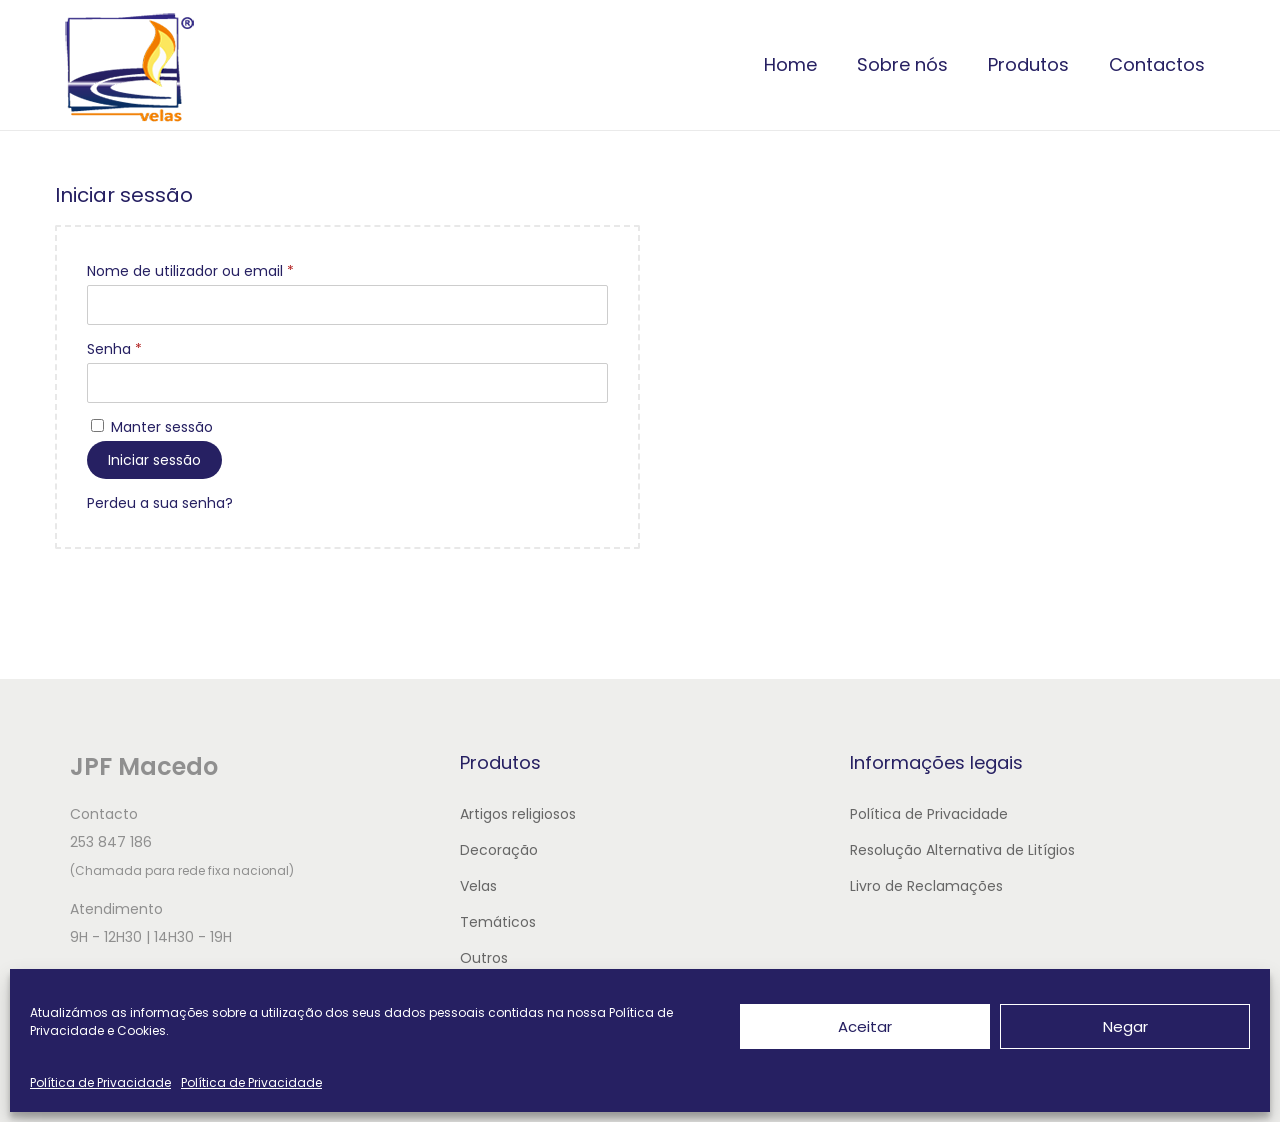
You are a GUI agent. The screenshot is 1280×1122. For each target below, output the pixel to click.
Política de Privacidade (100, 1082)
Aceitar (865, 1026)
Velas (478, 886)
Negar (1125, 1026)
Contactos (1157, 64)
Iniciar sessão (154, 460)
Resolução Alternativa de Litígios (962, 850)
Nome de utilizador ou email (190, 271)
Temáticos (498, 922)
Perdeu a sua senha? (160, 503)
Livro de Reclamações (926, 886)
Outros (484, 958)
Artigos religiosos (518, 814)
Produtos (1028, 64)
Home (790, 64)
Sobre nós (902, 64)
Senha (114, 349)
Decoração (499, 850)
